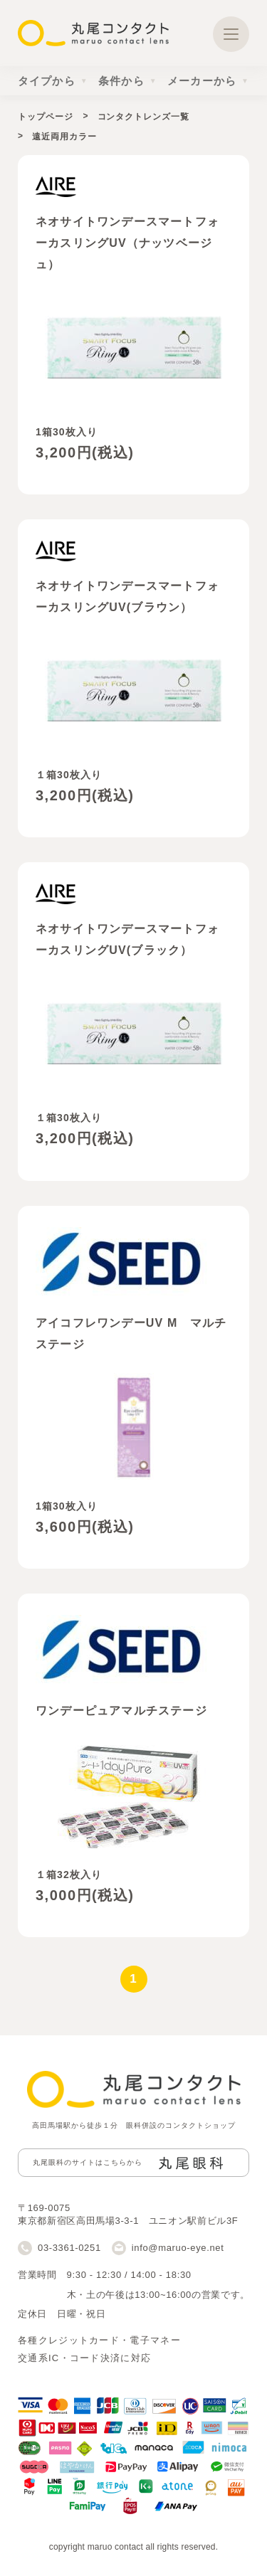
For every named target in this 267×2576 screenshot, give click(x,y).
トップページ (45, 117)
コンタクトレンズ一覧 (143, 117)
